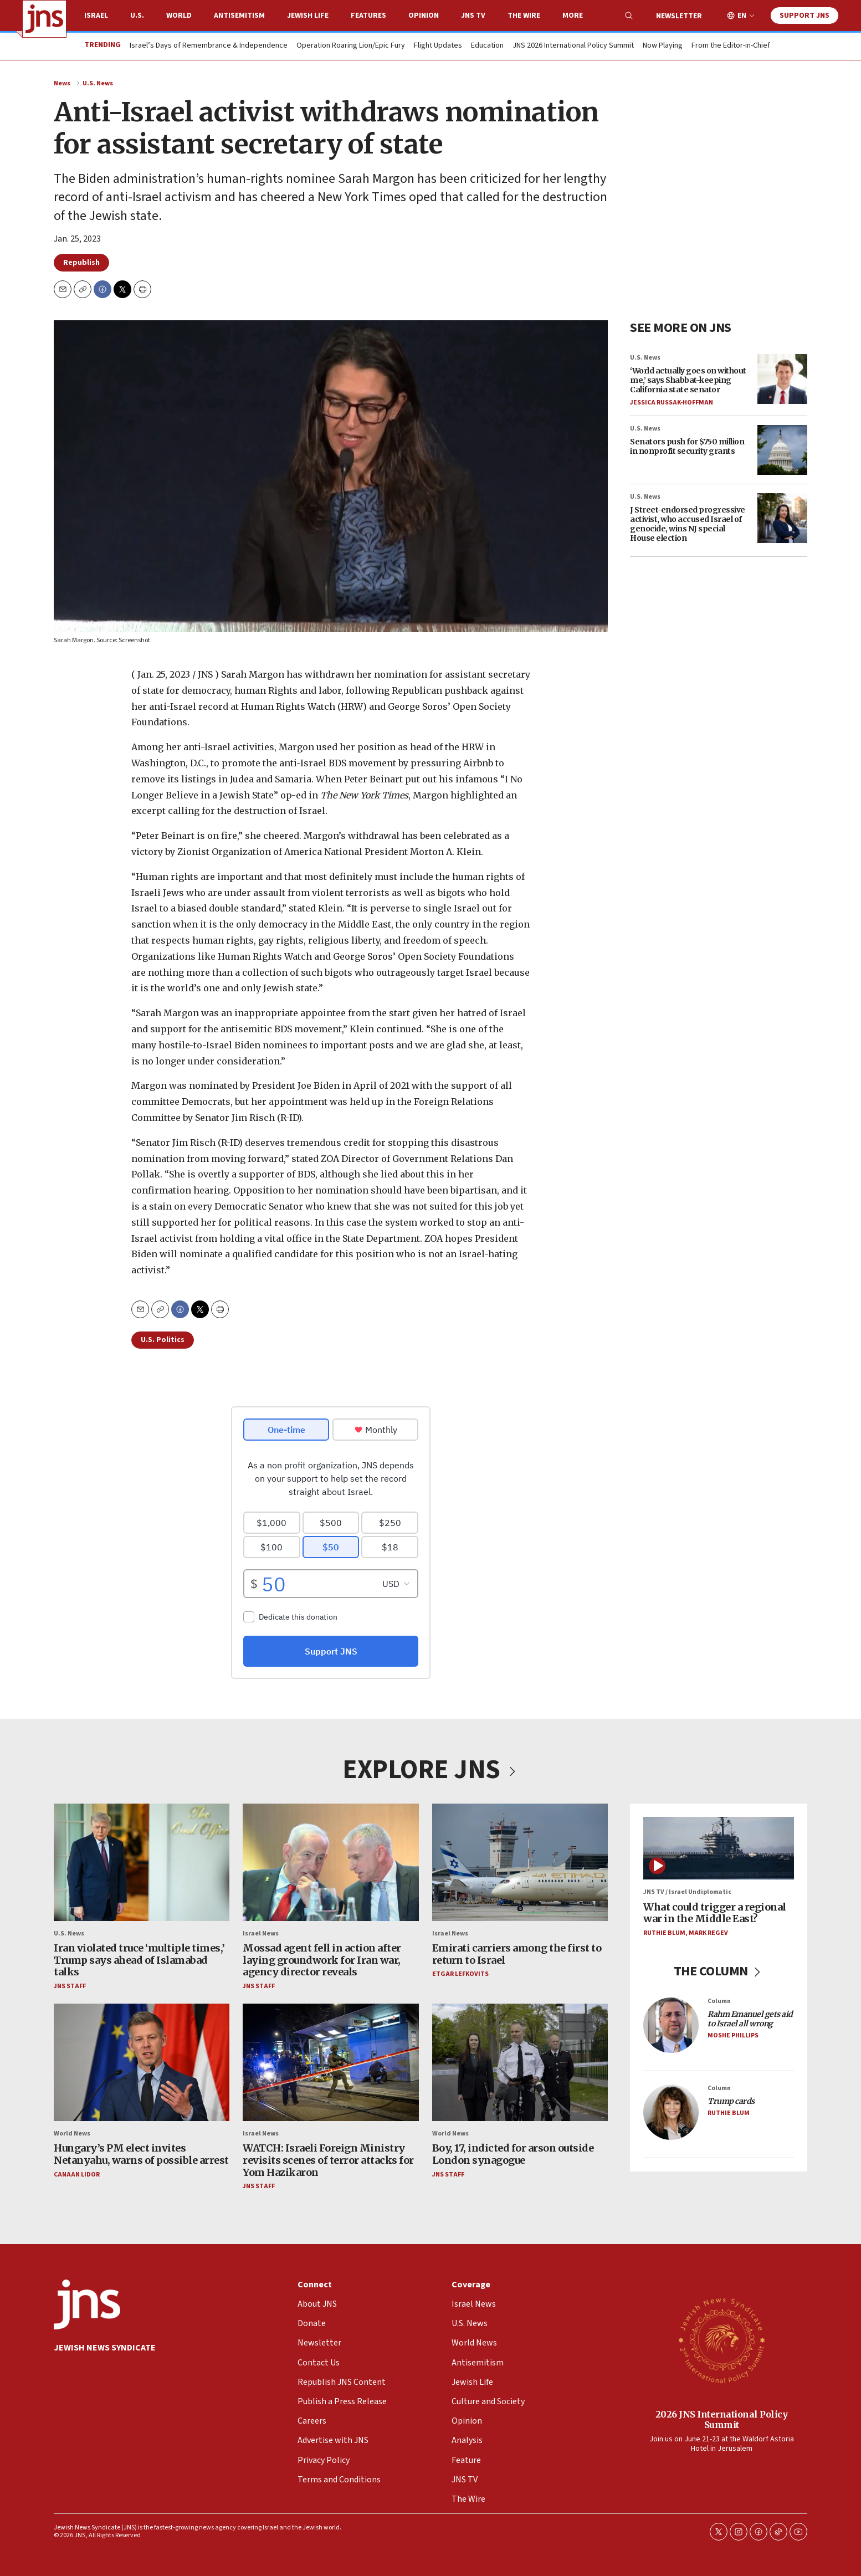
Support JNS (804, 15)
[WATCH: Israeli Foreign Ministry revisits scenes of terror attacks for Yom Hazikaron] (330, 2063)
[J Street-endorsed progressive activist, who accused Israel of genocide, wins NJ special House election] (782, 518)
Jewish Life (308, 15)
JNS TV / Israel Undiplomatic (687, 1892)
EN (741, 16)
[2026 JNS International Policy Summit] (721, 2340)
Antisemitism (239, 15)
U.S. (137, 15)
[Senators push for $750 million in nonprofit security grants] (782, 450)
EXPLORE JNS (430, 1770)
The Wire (524, 15)
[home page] (44, 18)
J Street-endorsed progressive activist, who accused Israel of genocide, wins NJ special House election (687, 523)
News (62, 83)
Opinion (423, 15)
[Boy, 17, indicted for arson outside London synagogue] (520, 2063)
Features (368, 15)
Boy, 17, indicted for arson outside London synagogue (513, 2154)
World (179, 15)
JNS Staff (70, 1986)
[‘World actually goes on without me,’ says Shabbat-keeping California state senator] (782, 378)
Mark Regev (708, 1933)
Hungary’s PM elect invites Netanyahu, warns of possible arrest (141, 2154)
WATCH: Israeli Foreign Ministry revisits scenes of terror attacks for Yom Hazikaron (328, 2160)
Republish (81, 262)
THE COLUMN (719, 1971)
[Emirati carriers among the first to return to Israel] (520, 1862)
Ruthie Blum (664, 1933)
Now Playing (663, 46)
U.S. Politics (162, 1339)
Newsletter (679, 16)
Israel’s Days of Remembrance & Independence (209, 46)
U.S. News (98, 83)
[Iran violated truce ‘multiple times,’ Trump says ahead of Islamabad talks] (141, 1862)
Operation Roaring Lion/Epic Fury (350, 46)
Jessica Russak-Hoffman (671, 402)
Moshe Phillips (733, 2035)
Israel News (261, 1933)
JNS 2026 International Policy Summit (573, 46)
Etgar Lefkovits (460, 1974)
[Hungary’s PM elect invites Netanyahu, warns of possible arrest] (141, 2063)
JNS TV (473, 15)
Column (719, 2001)
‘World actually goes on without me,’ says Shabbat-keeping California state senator (688, 380)
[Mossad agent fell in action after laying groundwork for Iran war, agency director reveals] (330, 1862)
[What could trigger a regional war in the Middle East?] (718, 1848)
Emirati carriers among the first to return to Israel (517, 1954)
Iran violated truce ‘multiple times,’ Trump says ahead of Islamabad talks (139, 1960)
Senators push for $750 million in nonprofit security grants (687, 446)
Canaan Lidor (77, 2174)
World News (72, 2133)
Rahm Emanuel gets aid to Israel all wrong (750, 2019)
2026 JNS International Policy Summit (721, 2419)
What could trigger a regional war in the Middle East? (714, 1913)
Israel (96, 15)
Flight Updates (438, 46)
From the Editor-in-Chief (730, 46)
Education (487, 46)
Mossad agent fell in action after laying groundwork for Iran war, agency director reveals (322, 1960)
